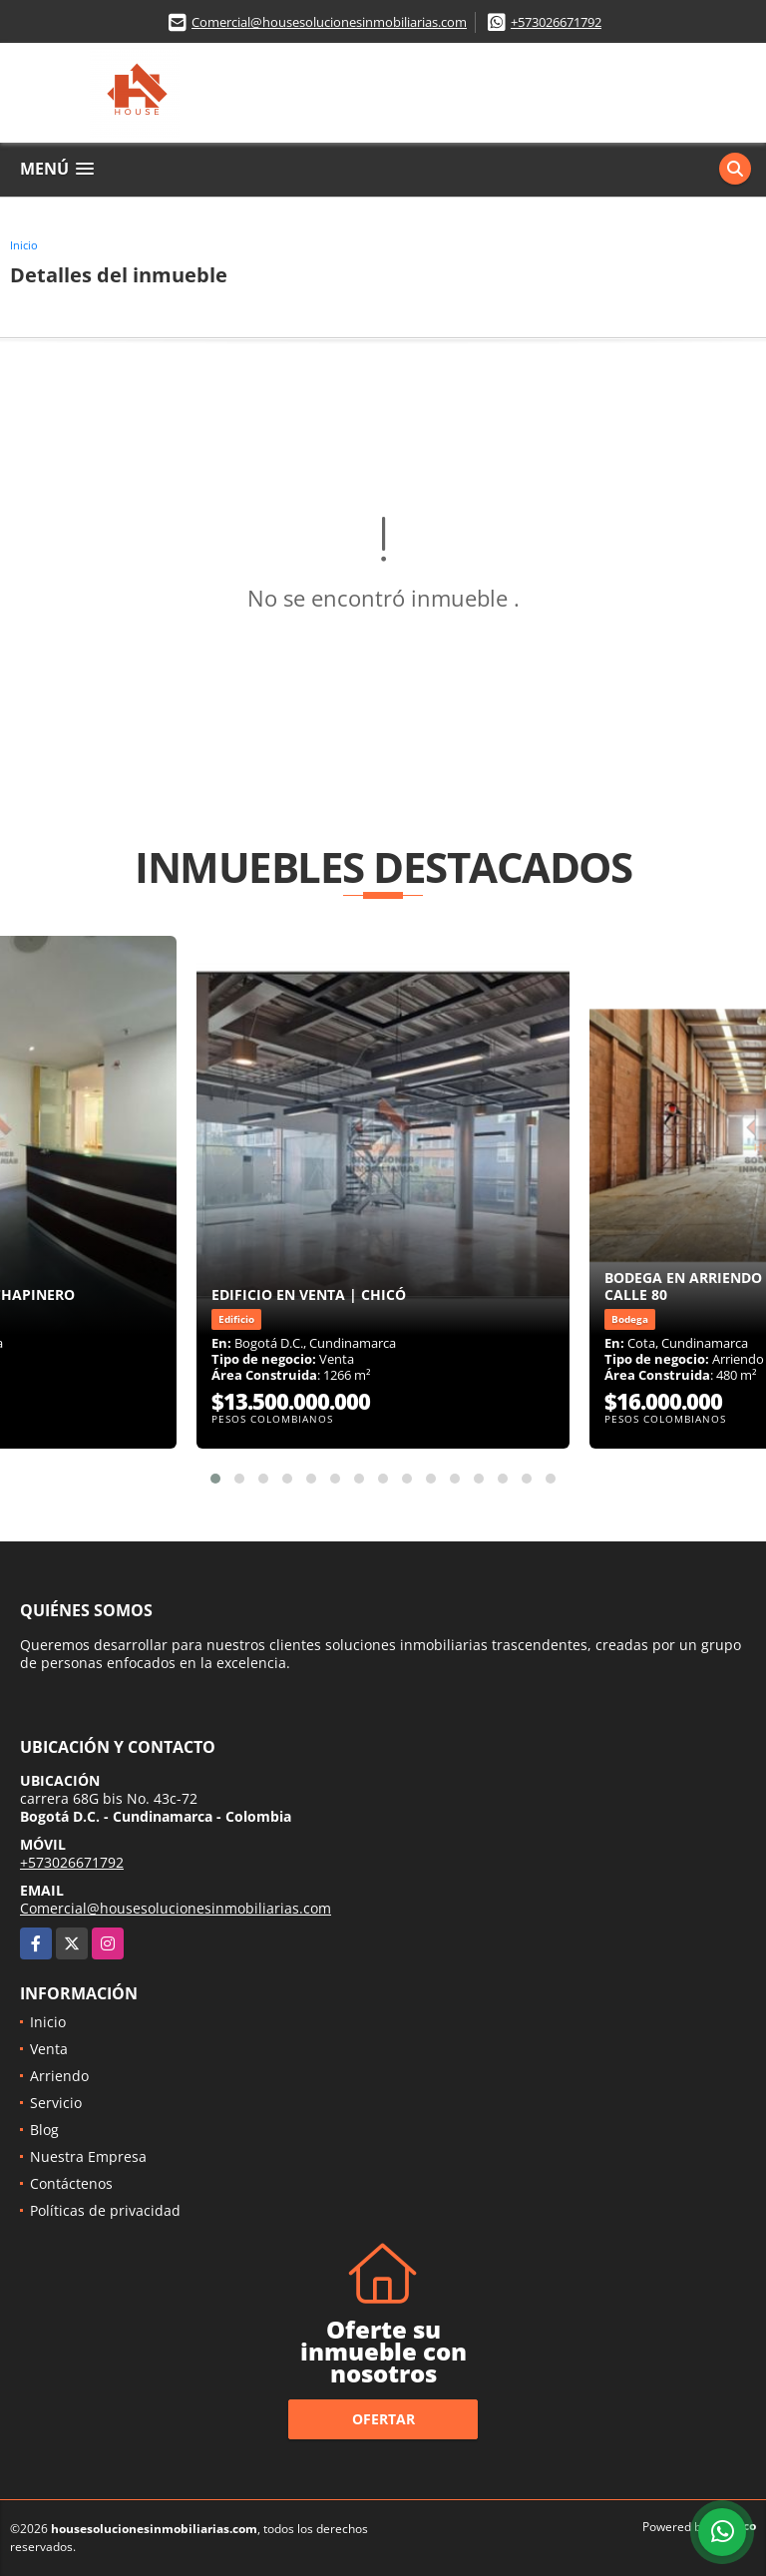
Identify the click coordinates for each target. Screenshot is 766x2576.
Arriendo (59, 2075)
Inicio (24, 244)
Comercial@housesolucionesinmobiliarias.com (329, 22)
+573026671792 (556, 22)
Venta (49, 2048)
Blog (44, 2129)
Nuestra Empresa (88, 2156)
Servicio (56, 2102)
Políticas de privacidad (105, 2210)
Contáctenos (71, 2183)
